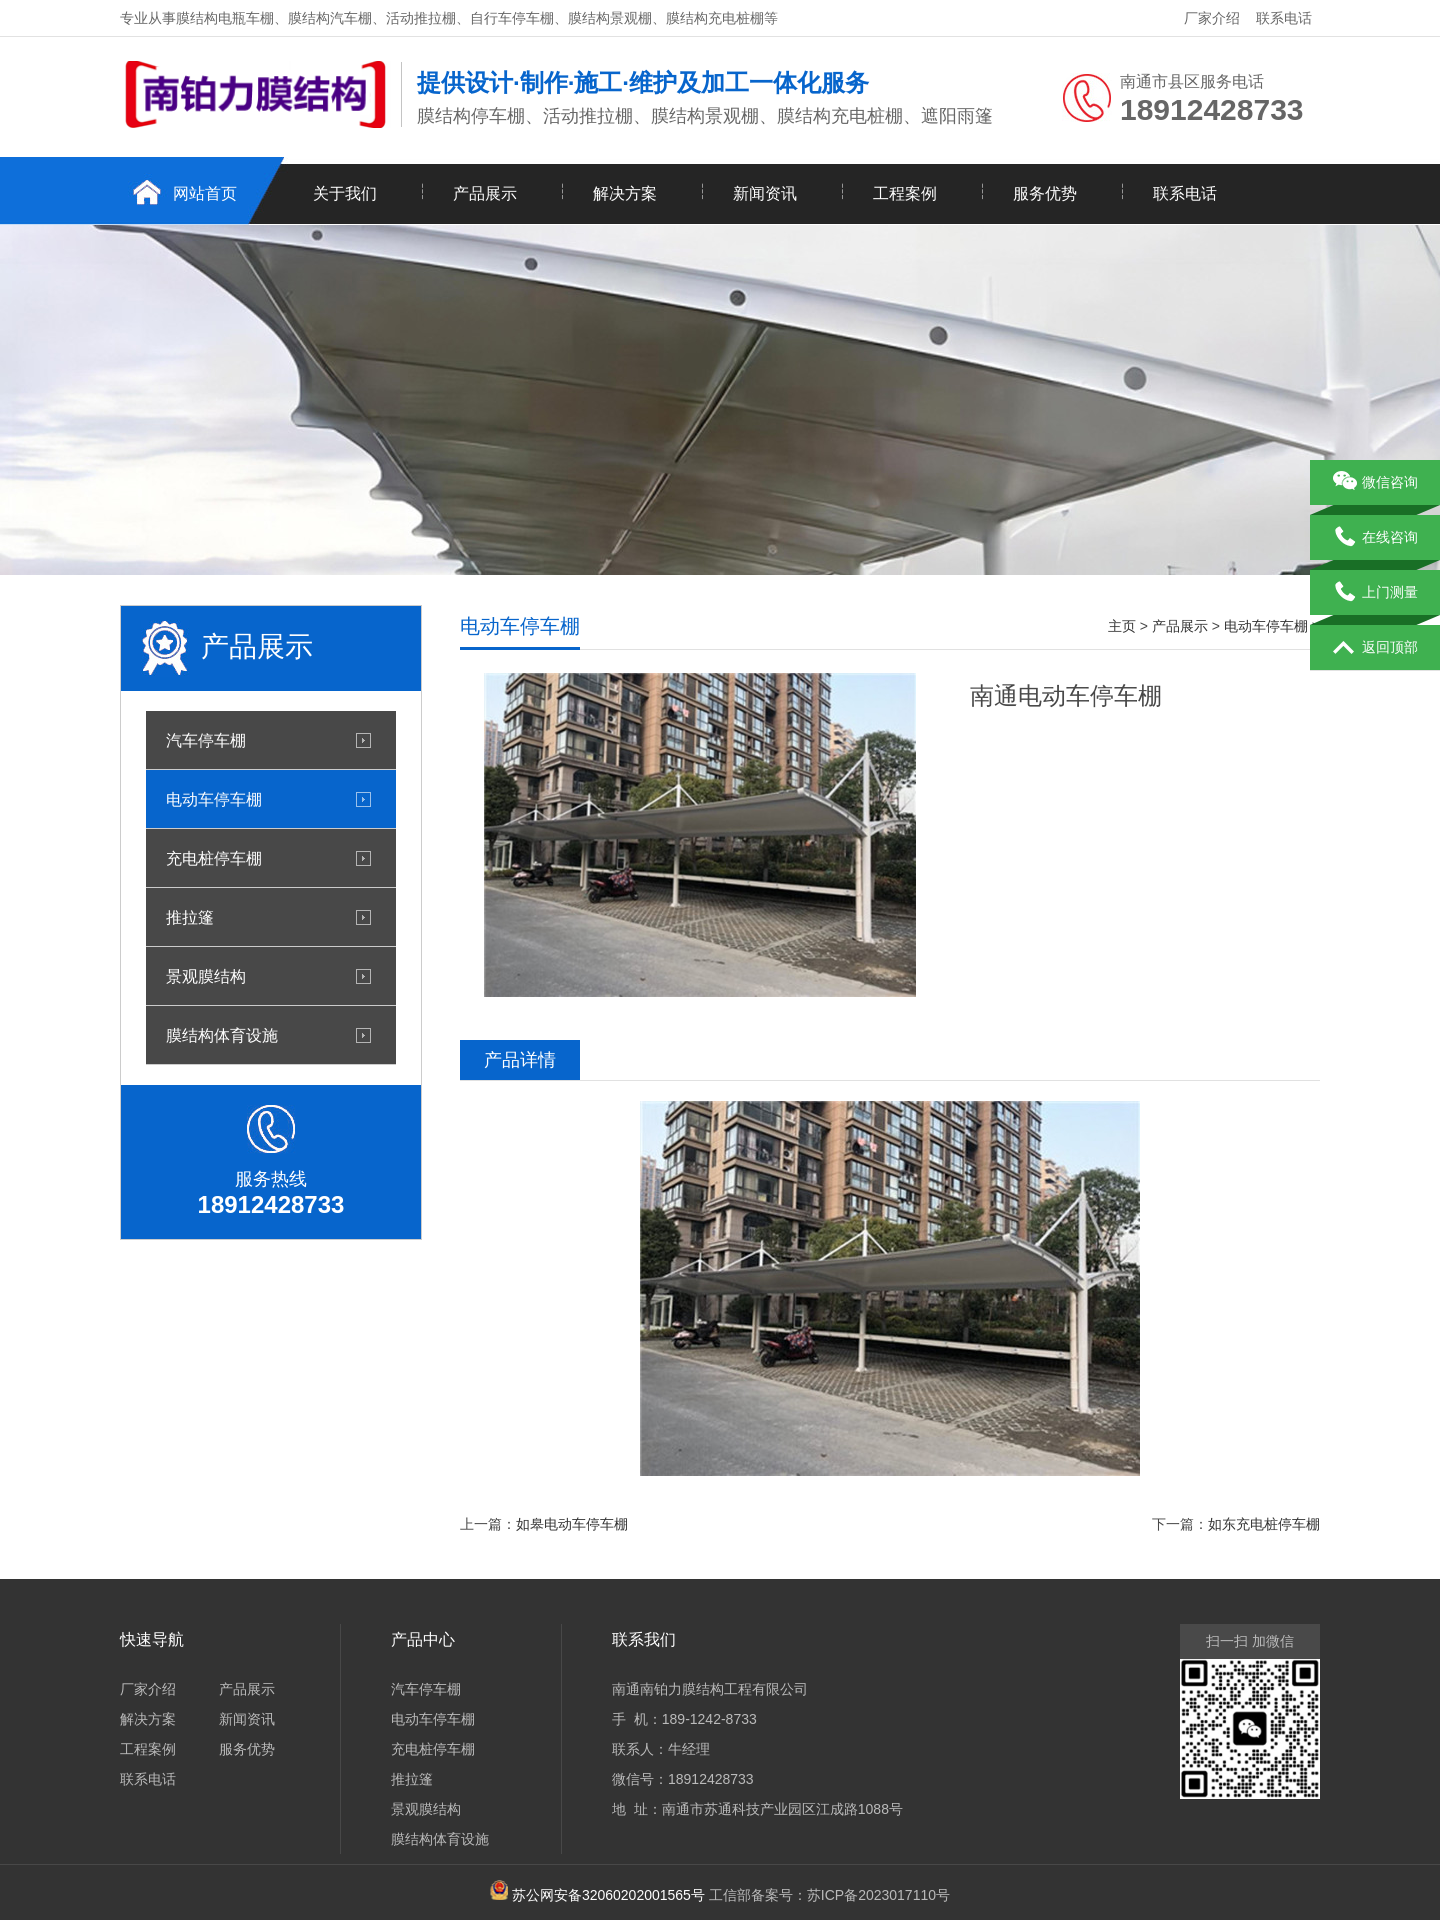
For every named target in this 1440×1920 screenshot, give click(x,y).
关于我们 (345, 193)
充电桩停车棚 (214, 858)
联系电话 (1284, 18)
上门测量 (1375, 593)
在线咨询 (1375, 538)
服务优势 (1045, 193)
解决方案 (625, 193)
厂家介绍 (1212, 18)
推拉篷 (190, 917)
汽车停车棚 (206, 740)
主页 (1122, 626)
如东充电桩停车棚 (1264, 1524)
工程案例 (905, 193)
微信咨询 (1375, 483)
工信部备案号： (659, 1895)
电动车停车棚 (214, 799)
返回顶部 (1375, 648)
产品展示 (485, 193)
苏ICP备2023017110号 (878, 1895)
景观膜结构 (206, 976)
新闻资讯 (765, 193)
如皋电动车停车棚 (572, 1524)
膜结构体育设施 (222, 1035)
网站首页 (205, 193)
